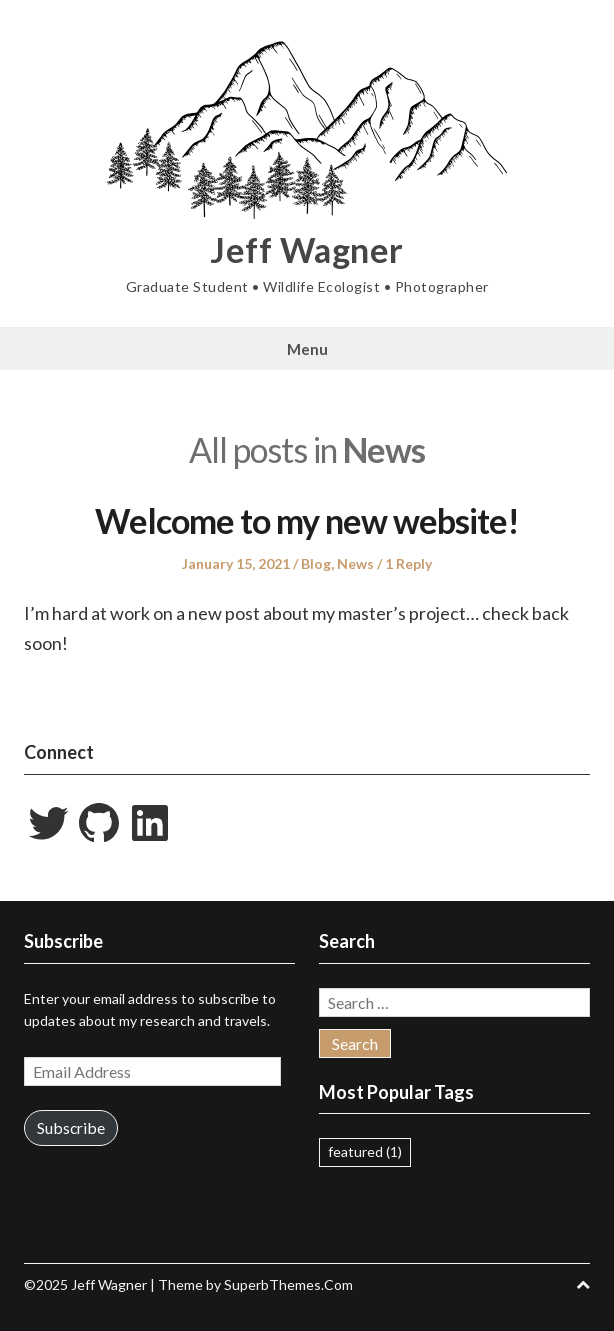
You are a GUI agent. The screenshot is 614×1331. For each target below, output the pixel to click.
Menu (307, 349)
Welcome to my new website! (307, 520)
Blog (316, 563)
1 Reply (408, 563)
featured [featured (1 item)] (365, 1151)
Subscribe (71, 1127)
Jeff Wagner (307, 250)
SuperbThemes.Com (288, 1284)
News (355, 563)
